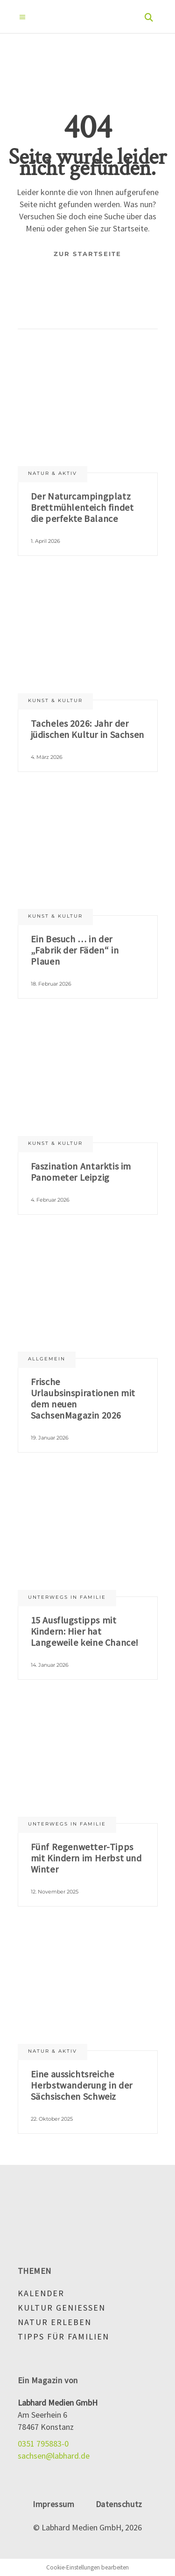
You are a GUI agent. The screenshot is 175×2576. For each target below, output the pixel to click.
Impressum (53, 2504)
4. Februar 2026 (50, 1200)
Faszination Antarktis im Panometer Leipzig (81, 1171)
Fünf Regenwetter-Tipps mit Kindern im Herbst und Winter (86, 1858)
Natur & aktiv (52, 473)
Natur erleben (54, 2322)
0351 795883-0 (43, 2443)
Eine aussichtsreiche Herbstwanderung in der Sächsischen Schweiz (82, 2085)
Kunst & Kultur (55, 700)
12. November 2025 (54, 1891)
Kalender (41, 2293)
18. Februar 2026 (51, 983)
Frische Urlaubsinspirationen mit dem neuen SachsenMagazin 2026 (83, 1398)
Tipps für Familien (63, 2336)
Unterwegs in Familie (67, 1597)
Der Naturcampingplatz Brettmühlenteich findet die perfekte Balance (82, 507)
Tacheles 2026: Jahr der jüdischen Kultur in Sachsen (87, 728)
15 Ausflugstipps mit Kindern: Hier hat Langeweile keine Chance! (85, 1631)
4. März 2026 (47, 757)
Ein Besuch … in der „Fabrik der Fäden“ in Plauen (75, 950)
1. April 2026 (45, 541)
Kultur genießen (61, 2307)
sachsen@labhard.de (54, 2455)
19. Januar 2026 (50, 1437)
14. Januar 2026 (50, 1665)
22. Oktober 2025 (52, 2119)
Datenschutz (119, 2504)
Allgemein (46, 1359)
